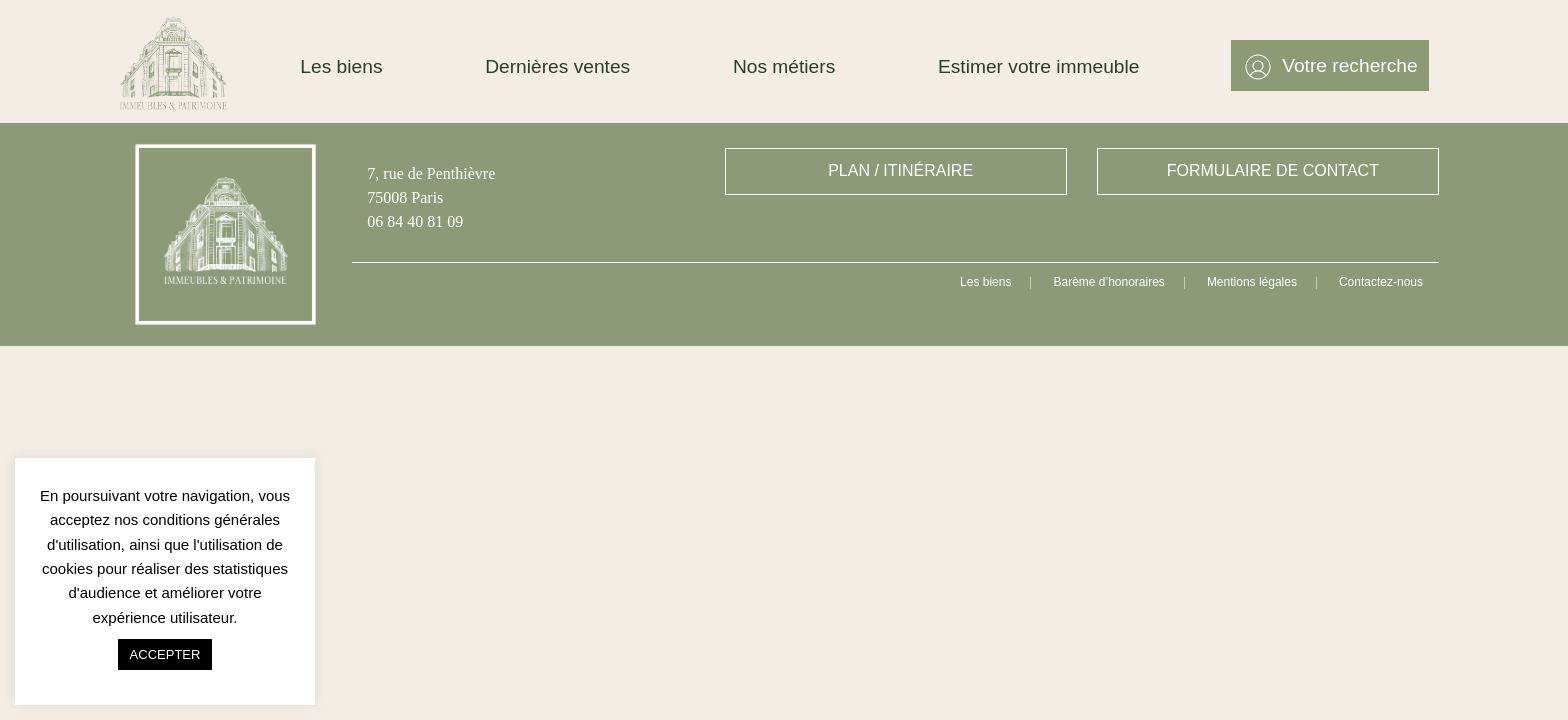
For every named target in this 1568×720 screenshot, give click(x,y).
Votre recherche (1349, 65)
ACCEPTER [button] (165, 654)
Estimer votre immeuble (1039, 66)
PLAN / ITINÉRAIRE (900, 170)
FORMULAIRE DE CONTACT (1273, 170)
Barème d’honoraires (1108, 282)
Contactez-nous (1381, 282)
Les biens (341, 66)
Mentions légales (1252, 282)
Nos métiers (784, 66)
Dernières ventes (557, 66)
